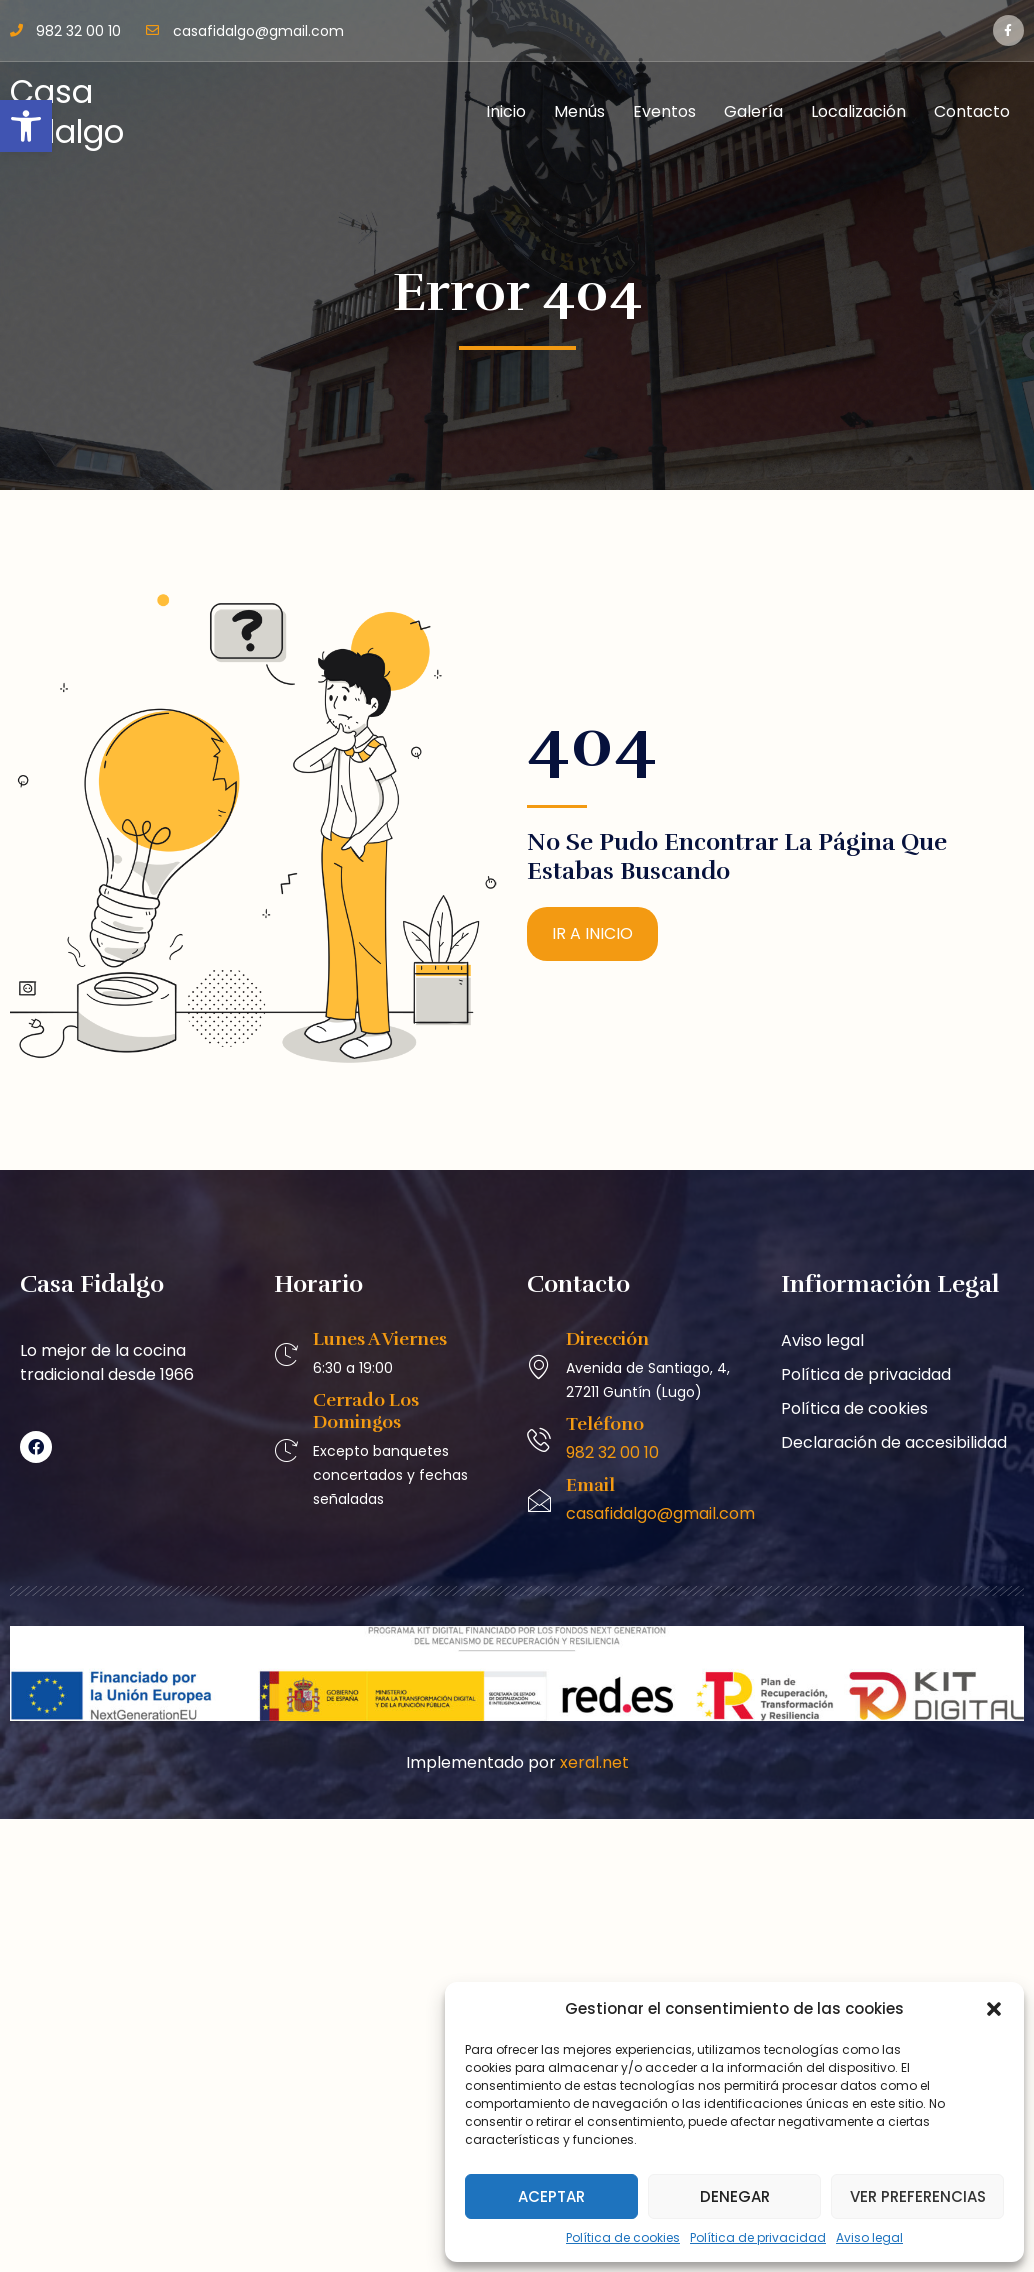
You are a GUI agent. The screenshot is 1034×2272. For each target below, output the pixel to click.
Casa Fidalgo (67, 111)
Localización (858, 111)
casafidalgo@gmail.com (660, 1513)
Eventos (664, 111)
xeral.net (594, 1762)
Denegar (735, 2196)
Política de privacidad (758, 2237)
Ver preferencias (918, 2196)
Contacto (972, 111)
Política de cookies (623, 2237)
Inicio (506, 111)
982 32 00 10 (612, 1452)
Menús (579, 111)
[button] (26, 126)
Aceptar (551, 2196)
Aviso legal (869, 2237)
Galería (753, 111)
